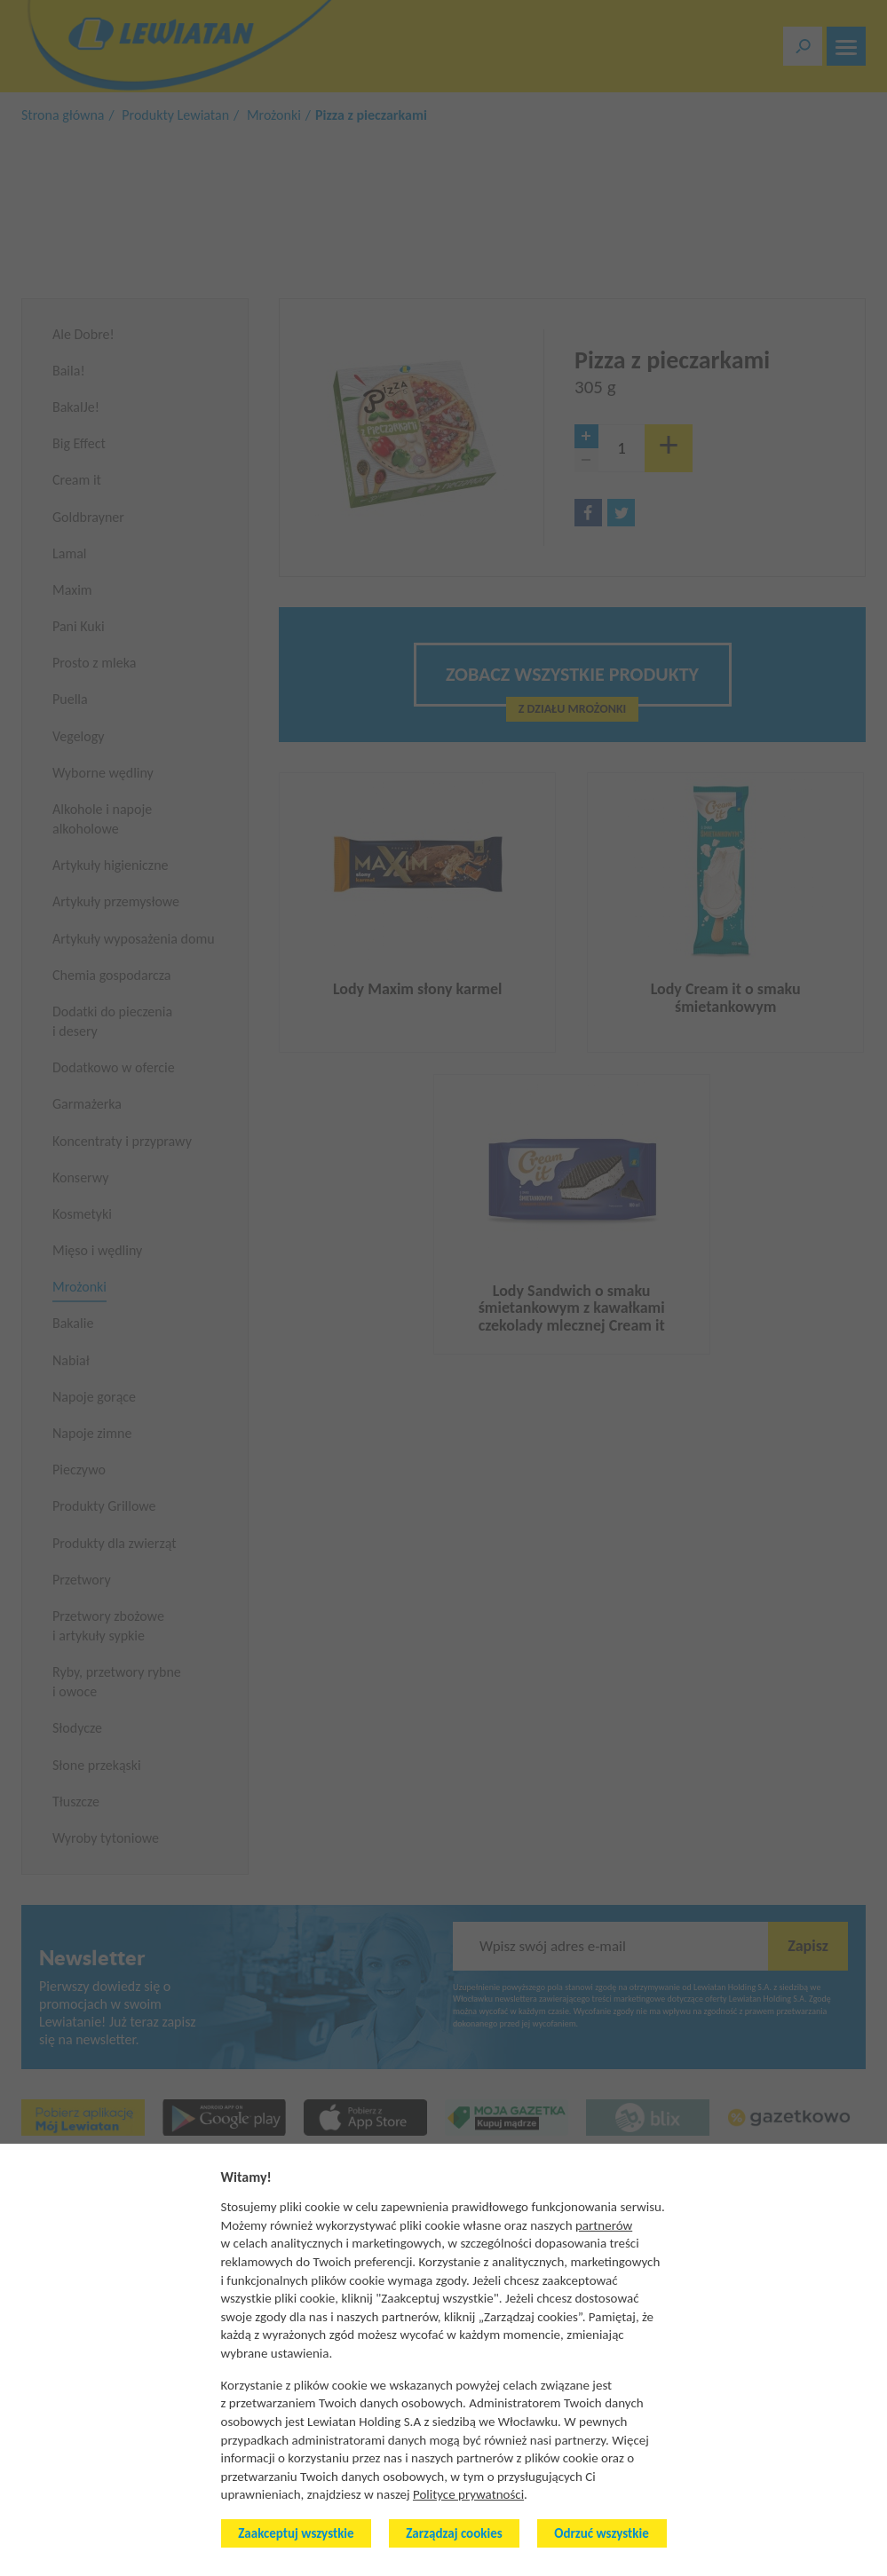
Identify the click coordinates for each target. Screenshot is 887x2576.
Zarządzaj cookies (454, 2533)
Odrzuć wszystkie (601, 2533)
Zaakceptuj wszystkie (295, 2533)
